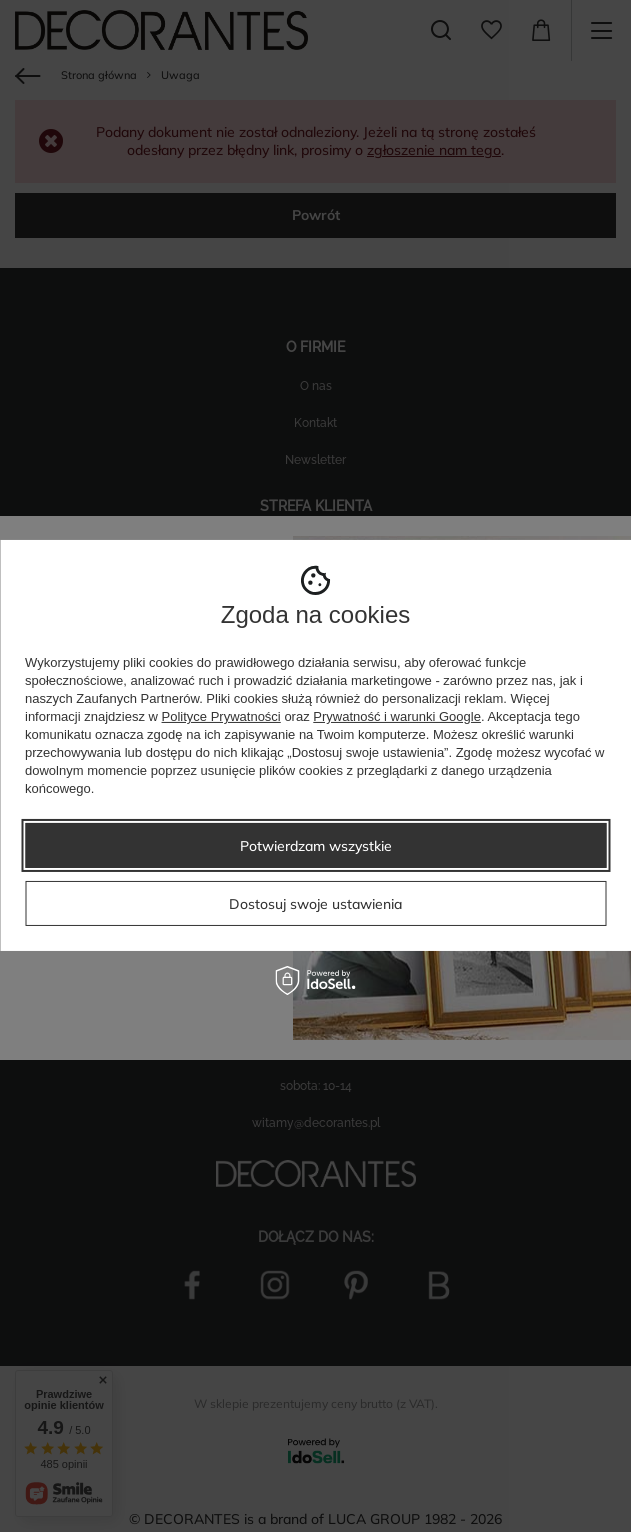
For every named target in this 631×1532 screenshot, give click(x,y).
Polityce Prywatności (221, 716)
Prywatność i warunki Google (397, 716)
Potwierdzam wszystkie (316, 845)
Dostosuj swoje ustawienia (315, 903)
